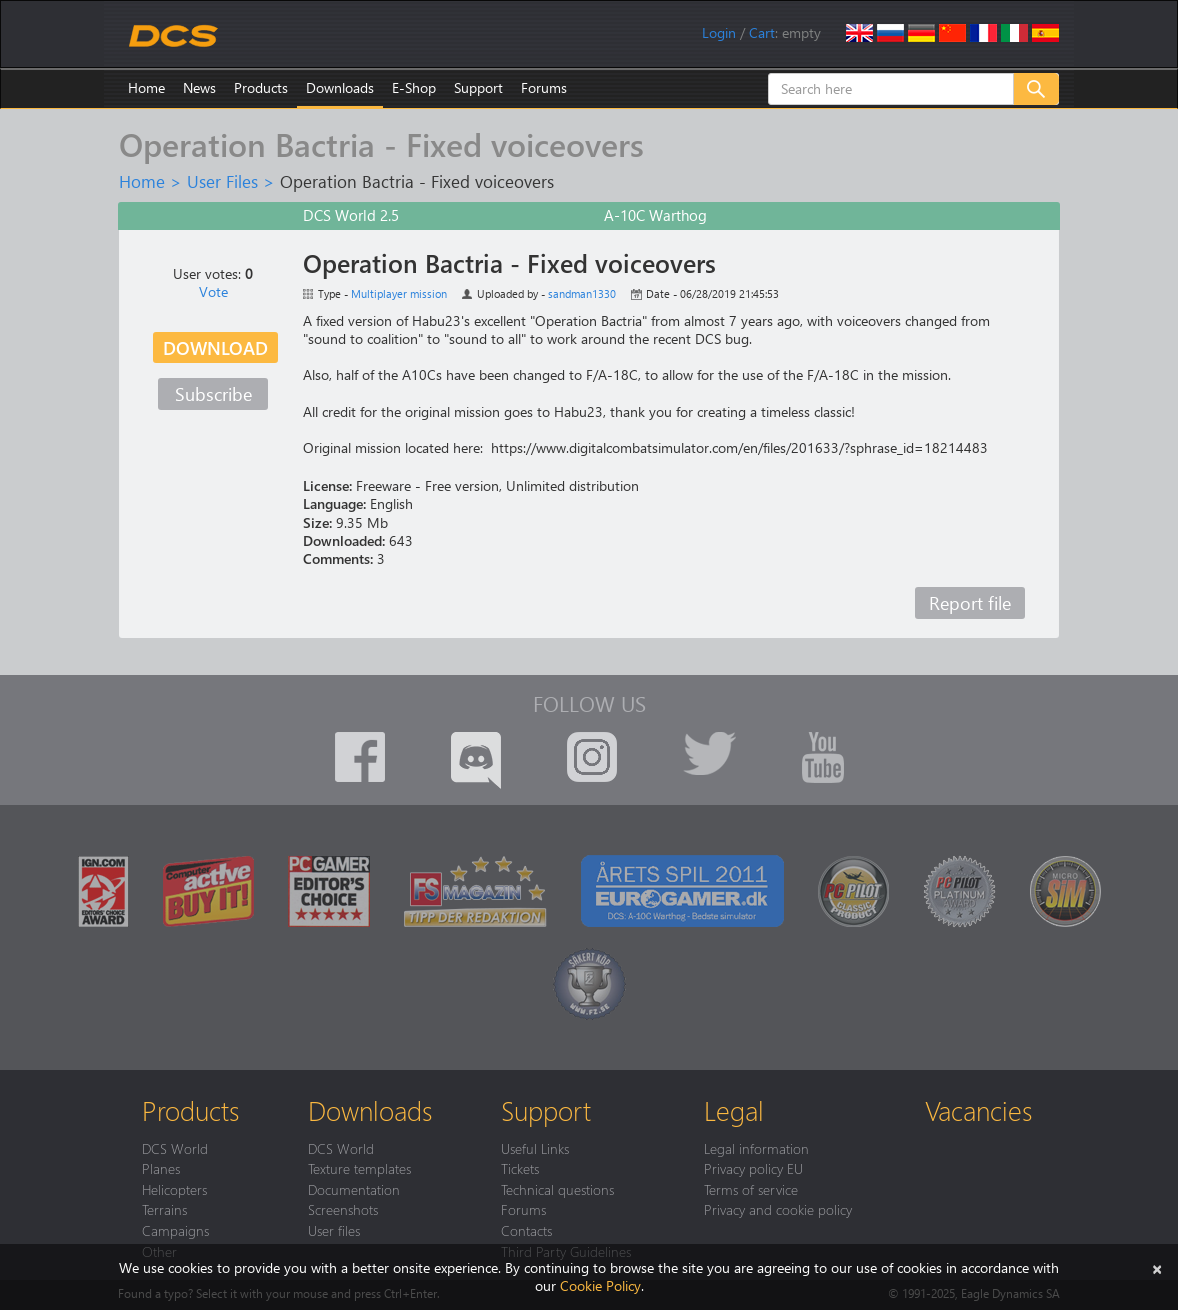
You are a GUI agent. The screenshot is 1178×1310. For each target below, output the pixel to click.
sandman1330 (582, 293)
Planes (161, 1168)
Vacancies (978, 1110)
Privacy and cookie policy (778, 1209)
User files (334, 1230)
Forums (544, 87)
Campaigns (175, 1230)
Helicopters (174, 1189)
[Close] (1157, 1267)
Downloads (340, 87)
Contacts (526, 1230)
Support (478, 87)
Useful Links (535, 1148)
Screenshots (343, 1209)
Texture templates (359, 1168)
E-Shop (414, 87)
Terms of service (751, 1189)
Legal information (756, 1148)
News (199, 87)
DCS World (175, 1148)
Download (215, 347)
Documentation (354, 1189)
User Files (222, 181)
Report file (970, 602)
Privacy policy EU (753, 1168)
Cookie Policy (600, 1285)
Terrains (164, 1209)
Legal (734, 1110)
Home (146, 87)
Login (719, 32)
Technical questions (557, 1189)
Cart (762, 32)
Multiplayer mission (399, 293)
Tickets (520, 1168)
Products (261, 87)
